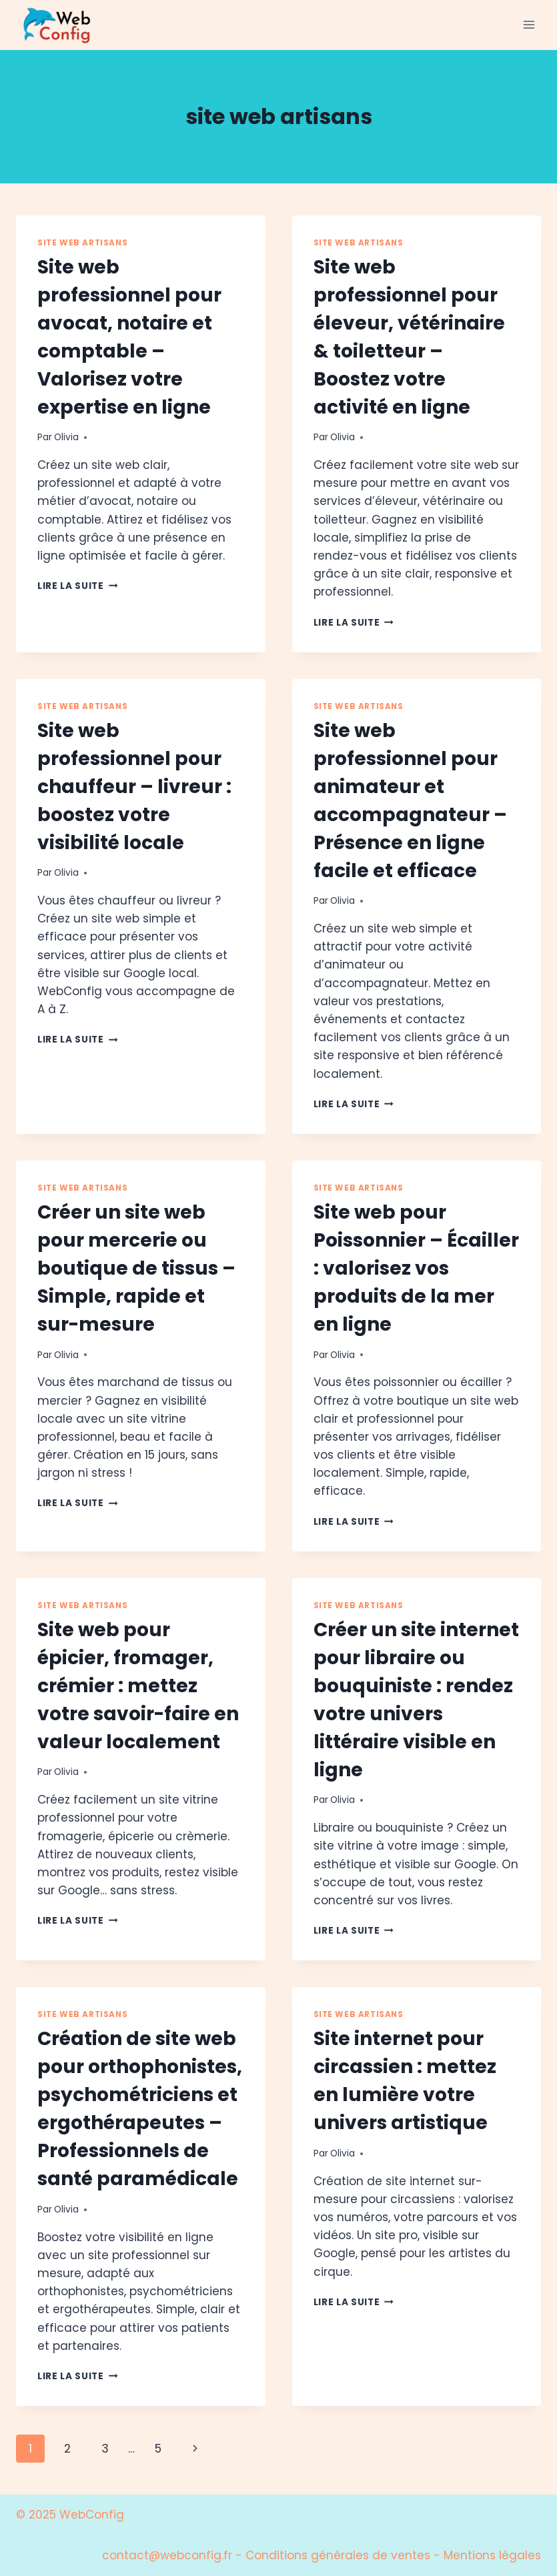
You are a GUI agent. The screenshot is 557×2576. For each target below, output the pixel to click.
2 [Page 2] (67, 2449)
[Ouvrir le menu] (528, 25)
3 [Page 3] (105, 2449)
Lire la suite (77, 586)
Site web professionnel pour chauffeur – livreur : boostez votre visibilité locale (134, 787)
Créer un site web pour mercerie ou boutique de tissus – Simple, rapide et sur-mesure (136, 1268)
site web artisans (82, 242)
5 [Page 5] (158, 2449)
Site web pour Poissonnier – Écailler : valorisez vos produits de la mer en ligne (416, 1268)
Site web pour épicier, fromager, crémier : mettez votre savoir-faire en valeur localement (138, 1686)
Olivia (66, 437)
